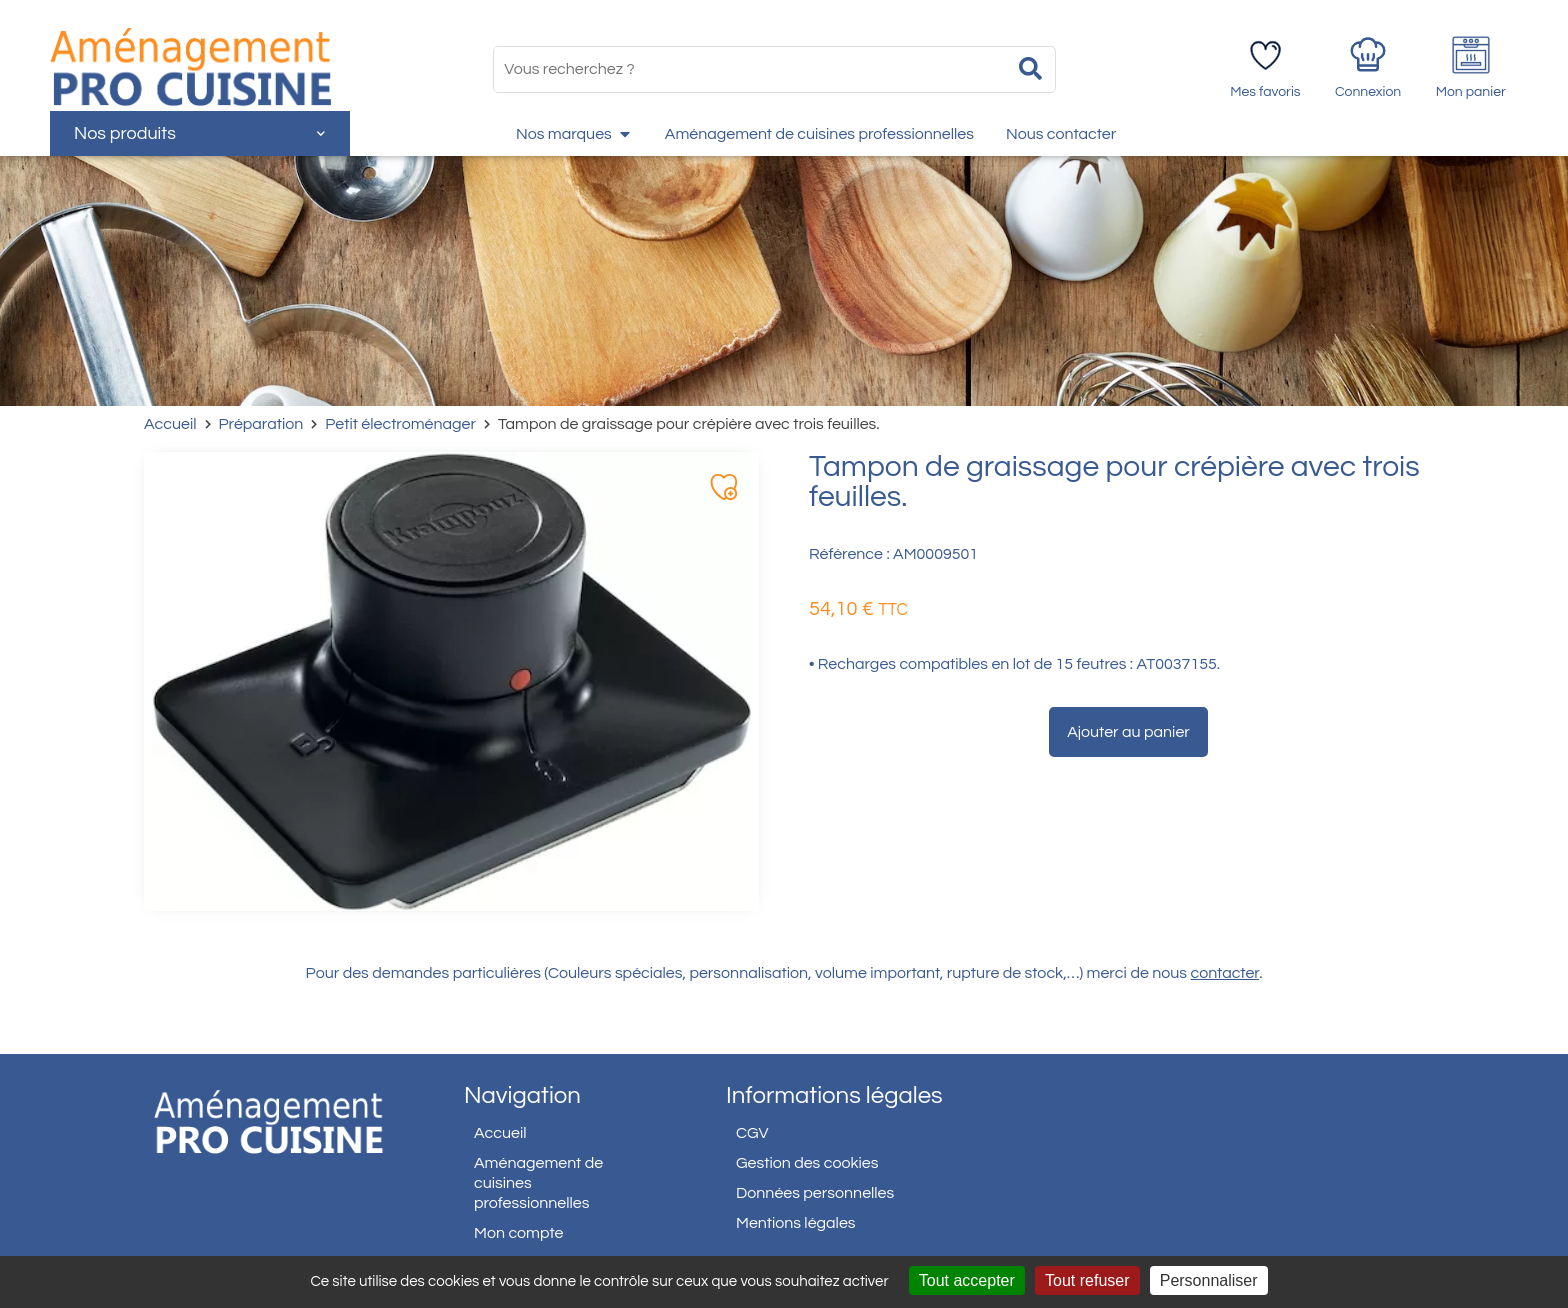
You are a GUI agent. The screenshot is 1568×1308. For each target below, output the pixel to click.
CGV (752, 1133)
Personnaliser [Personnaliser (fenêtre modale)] (1209, 1280)
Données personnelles (815, 1193)
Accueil (170, 424)
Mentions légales (796, 1223)
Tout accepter (967, 1280)
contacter (1225, 973)
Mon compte (519, 1233)
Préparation (261, 424)
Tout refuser (1087, 1280)
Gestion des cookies (807, 1163)
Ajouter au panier (1128, 732)
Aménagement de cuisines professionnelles (538, 1183)
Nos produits (199, 133)
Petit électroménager (400, 424)
